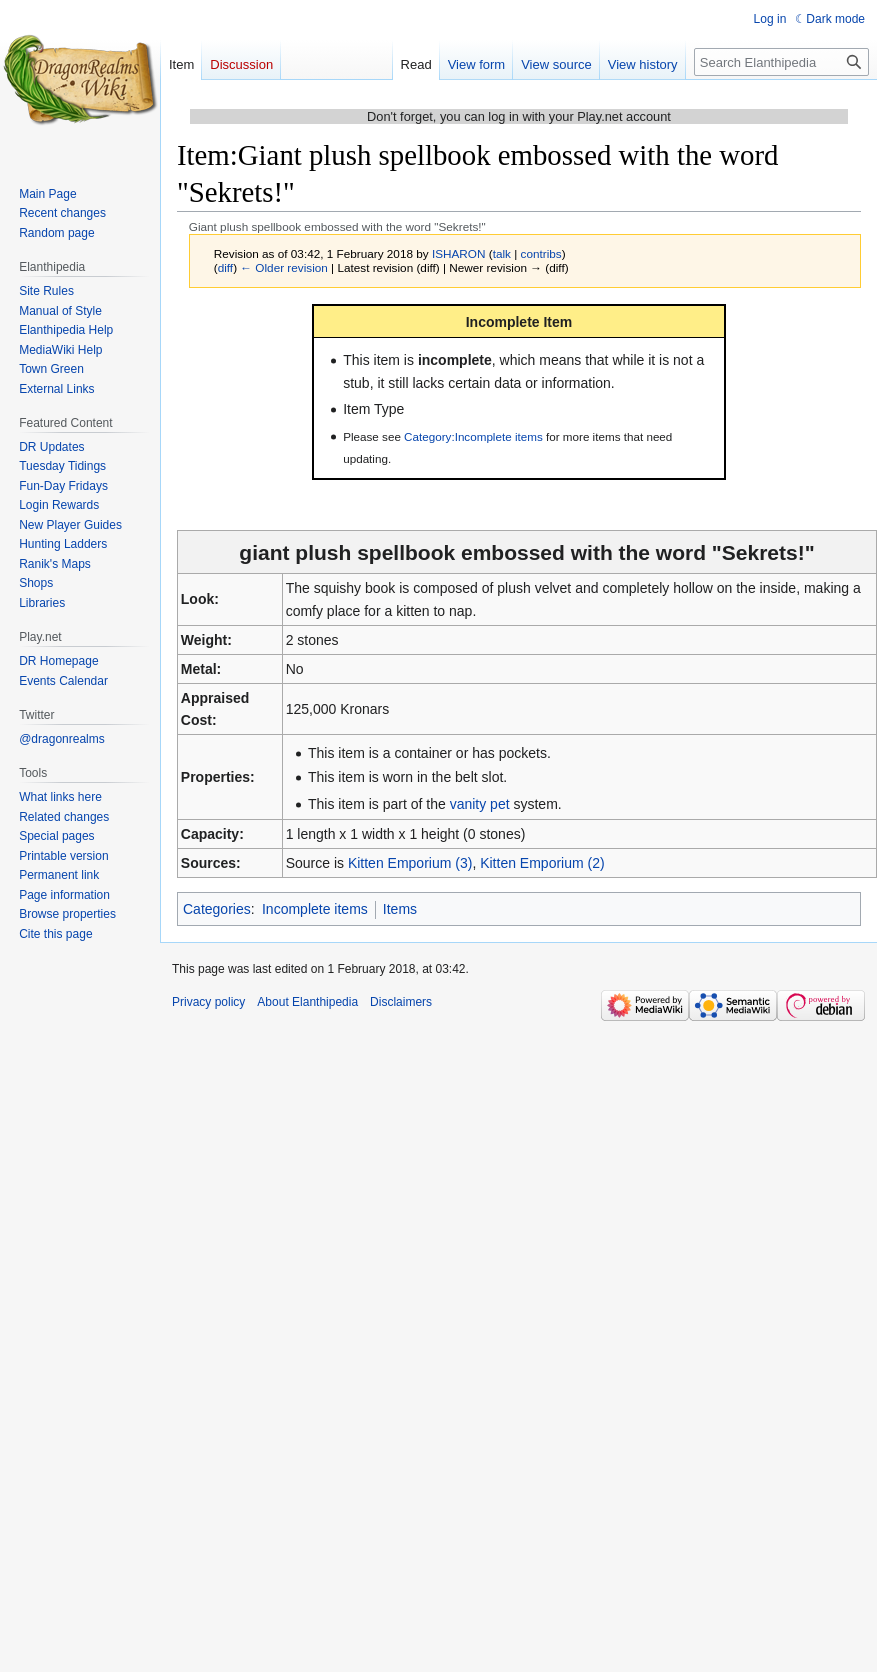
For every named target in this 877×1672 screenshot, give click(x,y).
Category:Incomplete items (473, 436)
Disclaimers (401, 1002)
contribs (541, 253)
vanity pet (480, 804)
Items (400, 909)
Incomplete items (315, 909)
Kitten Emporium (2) (542, 863)
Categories (217, 909)
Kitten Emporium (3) (410, 863)
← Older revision (284, 267)
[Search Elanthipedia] (781, 62)
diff (225, 267)
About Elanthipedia (307, 1002)
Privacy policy (208, 1002)
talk (502, 253)
